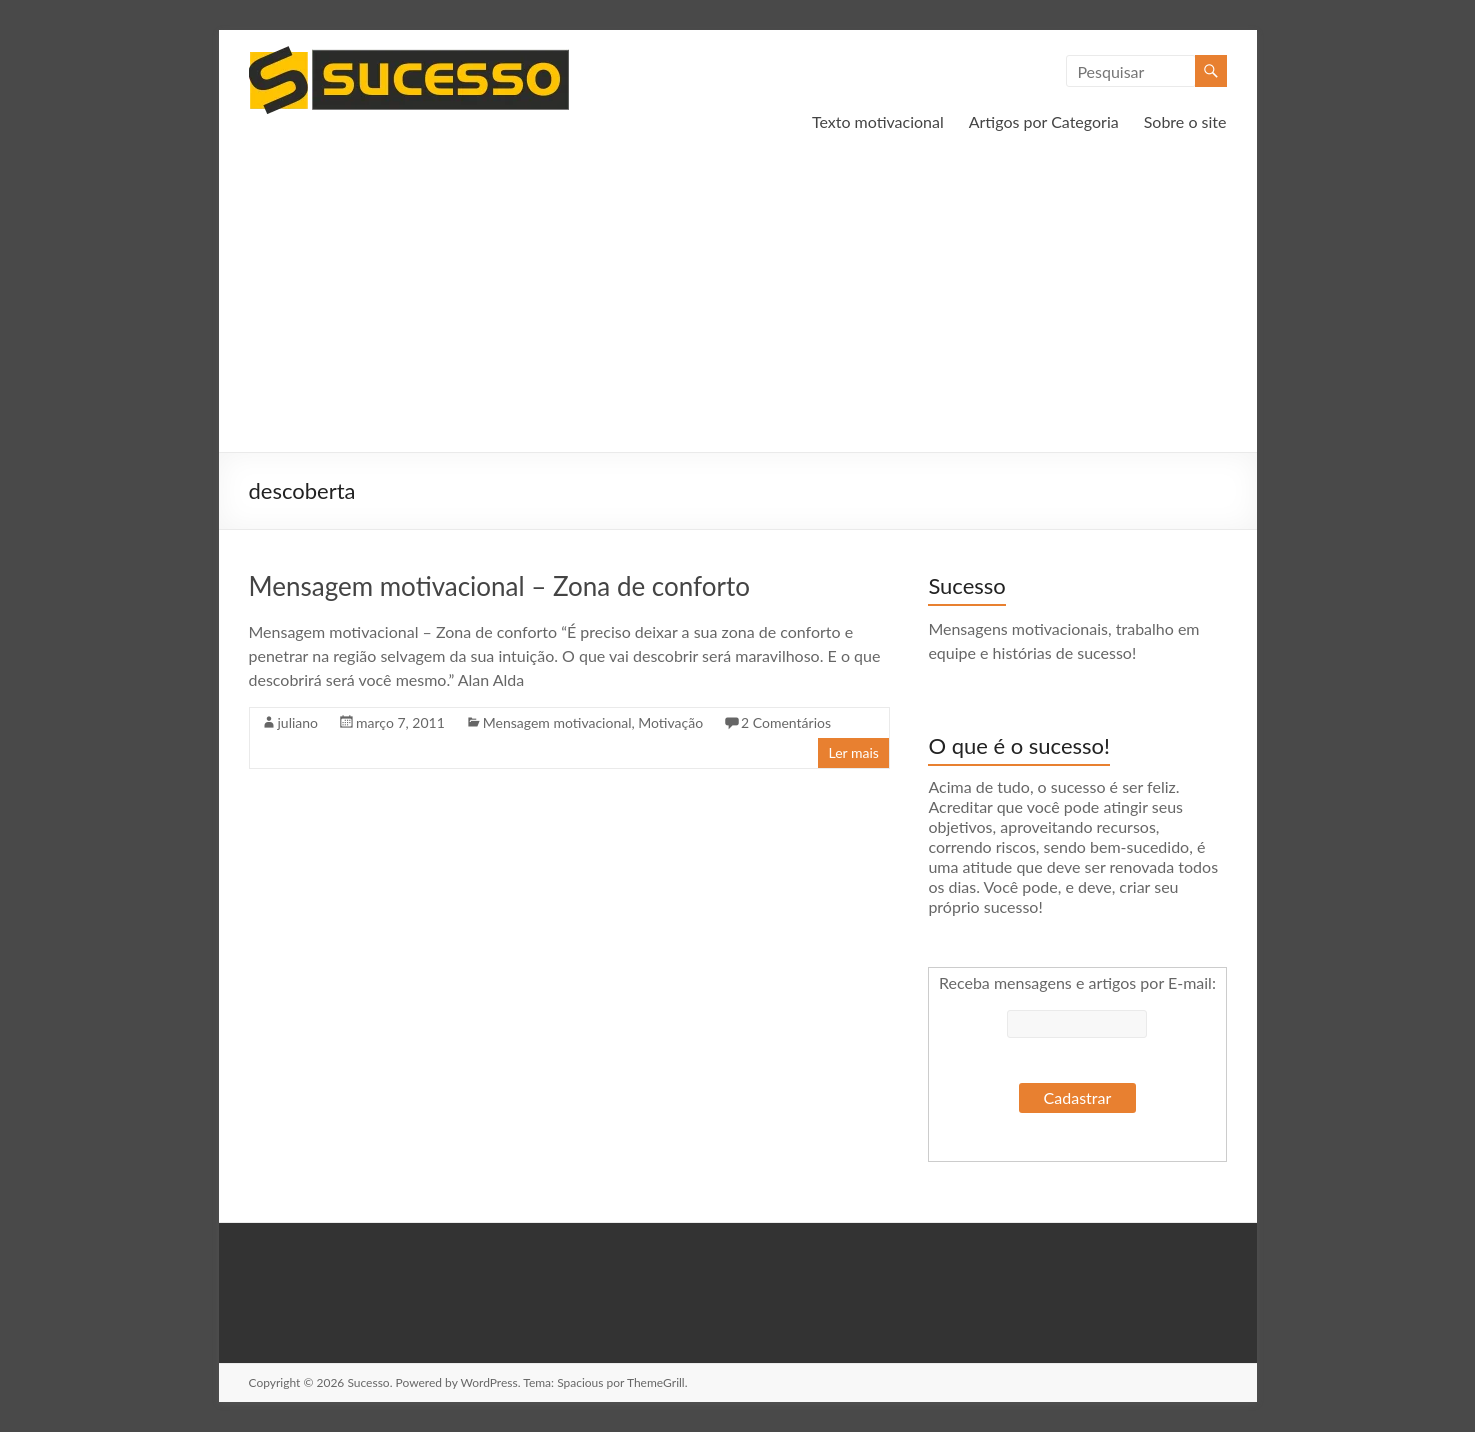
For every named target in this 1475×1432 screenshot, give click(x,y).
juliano (298, 722)
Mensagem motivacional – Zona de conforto (499, 586)
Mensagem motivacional (557, 722)
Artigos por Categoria (1044, 121)
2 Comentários (786, 722)
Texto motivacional (878, 121)
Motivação (670, 722)
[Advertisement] (738, 302)
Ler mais (853, 752)
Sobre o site (1185, 121)
